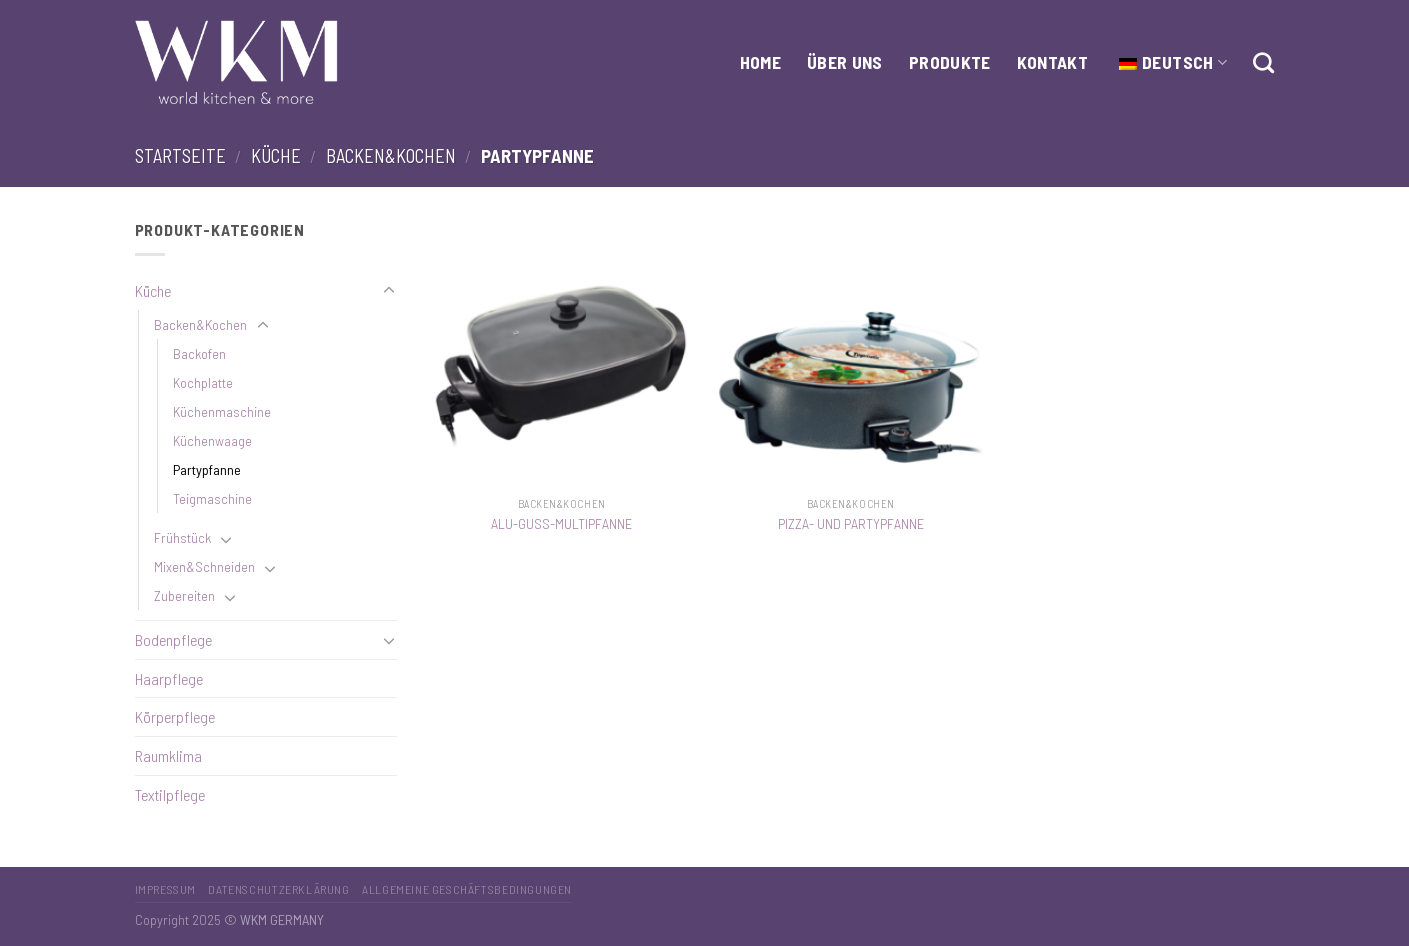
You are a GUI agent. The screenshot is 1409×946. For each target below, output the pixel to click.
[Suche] (1263, 62)
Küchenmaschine (222, 411)
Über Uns (845, 62)
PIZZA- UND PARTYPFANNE (851, 523)
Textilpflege (170, 794)
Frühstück (182, 537)
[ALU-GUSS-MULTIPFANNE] (562, 352)
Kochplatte (203, 382)
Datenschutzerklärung (278, 889)
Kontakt (1052, 62)
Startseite (180, 156)
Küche (276, 156)
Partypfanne (207, 469)
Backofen (199, 353)
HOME (760, 62)
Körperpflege (175, 716)
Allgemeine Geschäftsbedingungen (467, 889)
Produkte (950, 62)
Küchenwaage (212, 440)
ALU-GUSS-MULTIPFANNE (561, 523)
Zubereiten (184, 595)
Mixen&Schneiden (204, 566)
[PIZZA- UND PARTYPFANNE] (851, 352)
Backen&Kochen (391, 156)
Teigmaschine (212, 498)
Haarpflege (169, 678)
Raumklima (168, 755)
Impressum (166, 889)
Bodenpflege (173, 639)
